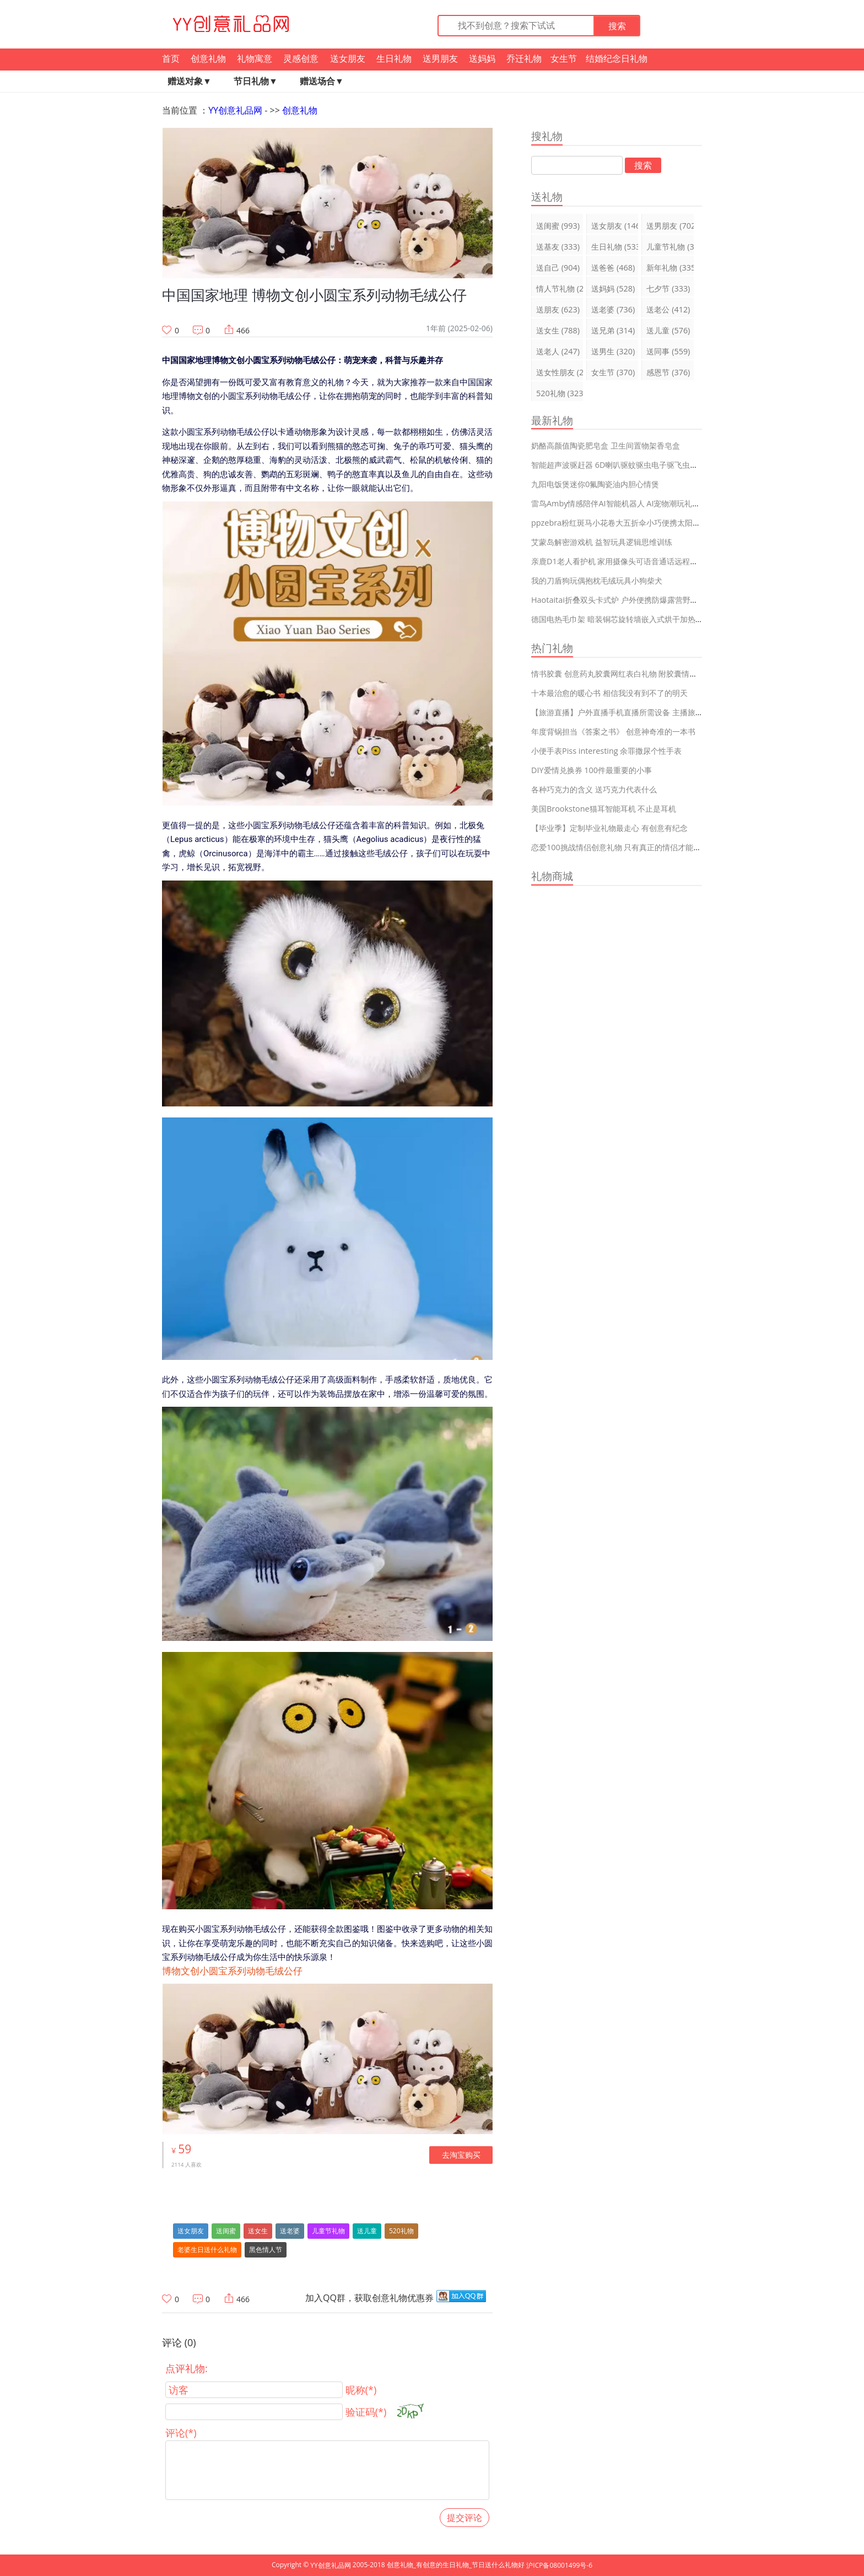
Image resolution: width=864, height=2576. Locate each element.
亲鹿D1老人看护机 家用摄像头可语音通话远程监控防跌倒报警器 (641, 561)
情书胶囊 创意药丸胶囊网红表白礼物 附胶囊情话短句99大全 (634, 673)
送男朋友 (440, 58)
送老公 (668, 309)
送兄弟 (613, 330)
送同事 (668, 351)
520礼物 (401, 2230)
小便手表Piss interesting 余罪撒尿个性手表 (606, 751)
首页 (171, 58)
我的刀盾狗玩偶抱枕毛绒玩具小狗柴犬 (596, 580)
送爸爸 (613, 267)
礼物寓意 (254, 58)
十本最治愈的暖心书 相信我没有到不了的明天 (609, 693)
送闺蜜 (226, 2230)
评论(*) (181, 2432)
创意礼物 (208, 58)
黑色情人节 (265, 2249)
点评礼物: (186, 2368)
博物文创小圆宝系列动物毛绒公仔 (232, 1971)
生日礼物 (394, 58)
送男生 (613, 351)
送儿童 (367, 2230)
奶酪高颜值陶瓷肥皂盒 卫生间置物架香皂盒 (605, 445)
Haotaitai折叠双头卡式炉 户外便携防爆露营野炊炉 (618, 600)
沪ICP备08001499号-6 (559, 2565)
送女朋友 (347, 58)
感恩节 (668, 372)
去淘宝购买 (461, 2155)
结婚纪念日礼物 (616, 58)
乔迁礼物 (524, 58)
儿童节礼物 (328, 2230)
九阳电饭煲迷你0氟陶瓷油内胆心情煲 (595, 484)
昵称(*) (361, 2389)
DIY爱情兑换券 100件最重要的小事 (591, 770)
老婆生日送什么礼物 (207, 2249)
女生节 (563, 58)
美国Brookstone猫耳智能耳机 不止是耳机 (603, 808)
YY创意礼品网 (235, 110)
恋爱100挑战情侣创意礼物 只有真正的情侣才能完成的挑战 (631, 847)
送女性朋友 (559, 372)
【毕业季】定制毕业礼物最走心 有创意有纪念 (609, 828)
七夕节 (668, 288)
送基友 (558, 246)
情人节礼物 (559, 288)
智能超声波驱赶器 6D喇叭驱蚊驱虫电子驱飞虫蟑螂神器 (626, 465)
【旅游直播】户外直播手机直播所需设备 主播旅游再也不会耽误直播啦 (652, 712)
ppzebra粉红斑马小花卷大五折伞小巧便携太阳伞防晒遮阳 (631, 522)
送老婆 (290, 2230)
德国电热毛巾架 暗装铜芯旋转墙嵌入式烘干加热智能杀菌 (628, 619)
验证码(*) (366, 2411)
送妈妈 (482, 58)
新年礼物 (669, 267)
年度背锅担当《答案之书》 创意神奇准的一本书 (613, 731)
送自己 (558, 267)
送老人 (558, 351)
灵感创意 (300, 58)
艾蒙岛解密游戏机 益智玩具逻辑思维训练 (601, 542)
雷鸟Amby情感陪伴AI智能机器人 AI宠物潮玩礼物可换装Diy (633, 503)
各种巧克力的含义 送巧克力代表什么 (594, 789)
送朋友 (558, 309)
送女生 (258, 2230)
